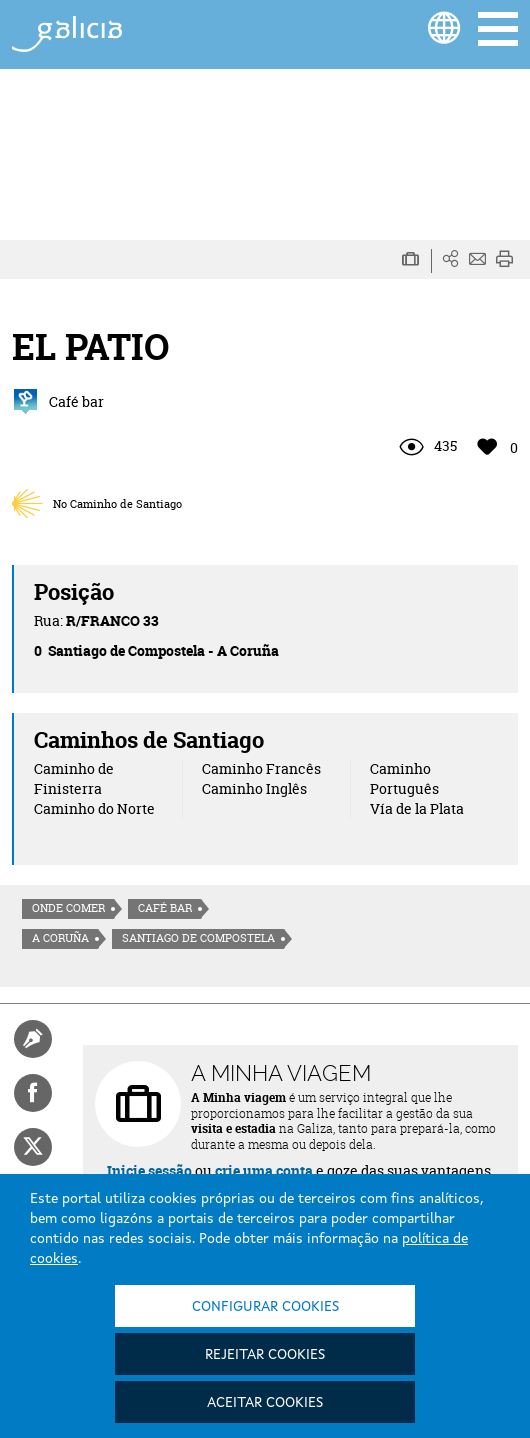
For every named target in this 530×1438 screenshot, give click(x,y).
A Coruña (60, 938)
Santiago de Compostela (198, 938)
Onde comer (68, 908)
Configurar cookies (265, 1307)
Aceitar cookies (265, 1403)
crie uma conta (264, 1170)
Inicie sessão (149, 1170)
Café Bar (165, 908)
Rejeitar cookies (265, 1355)
